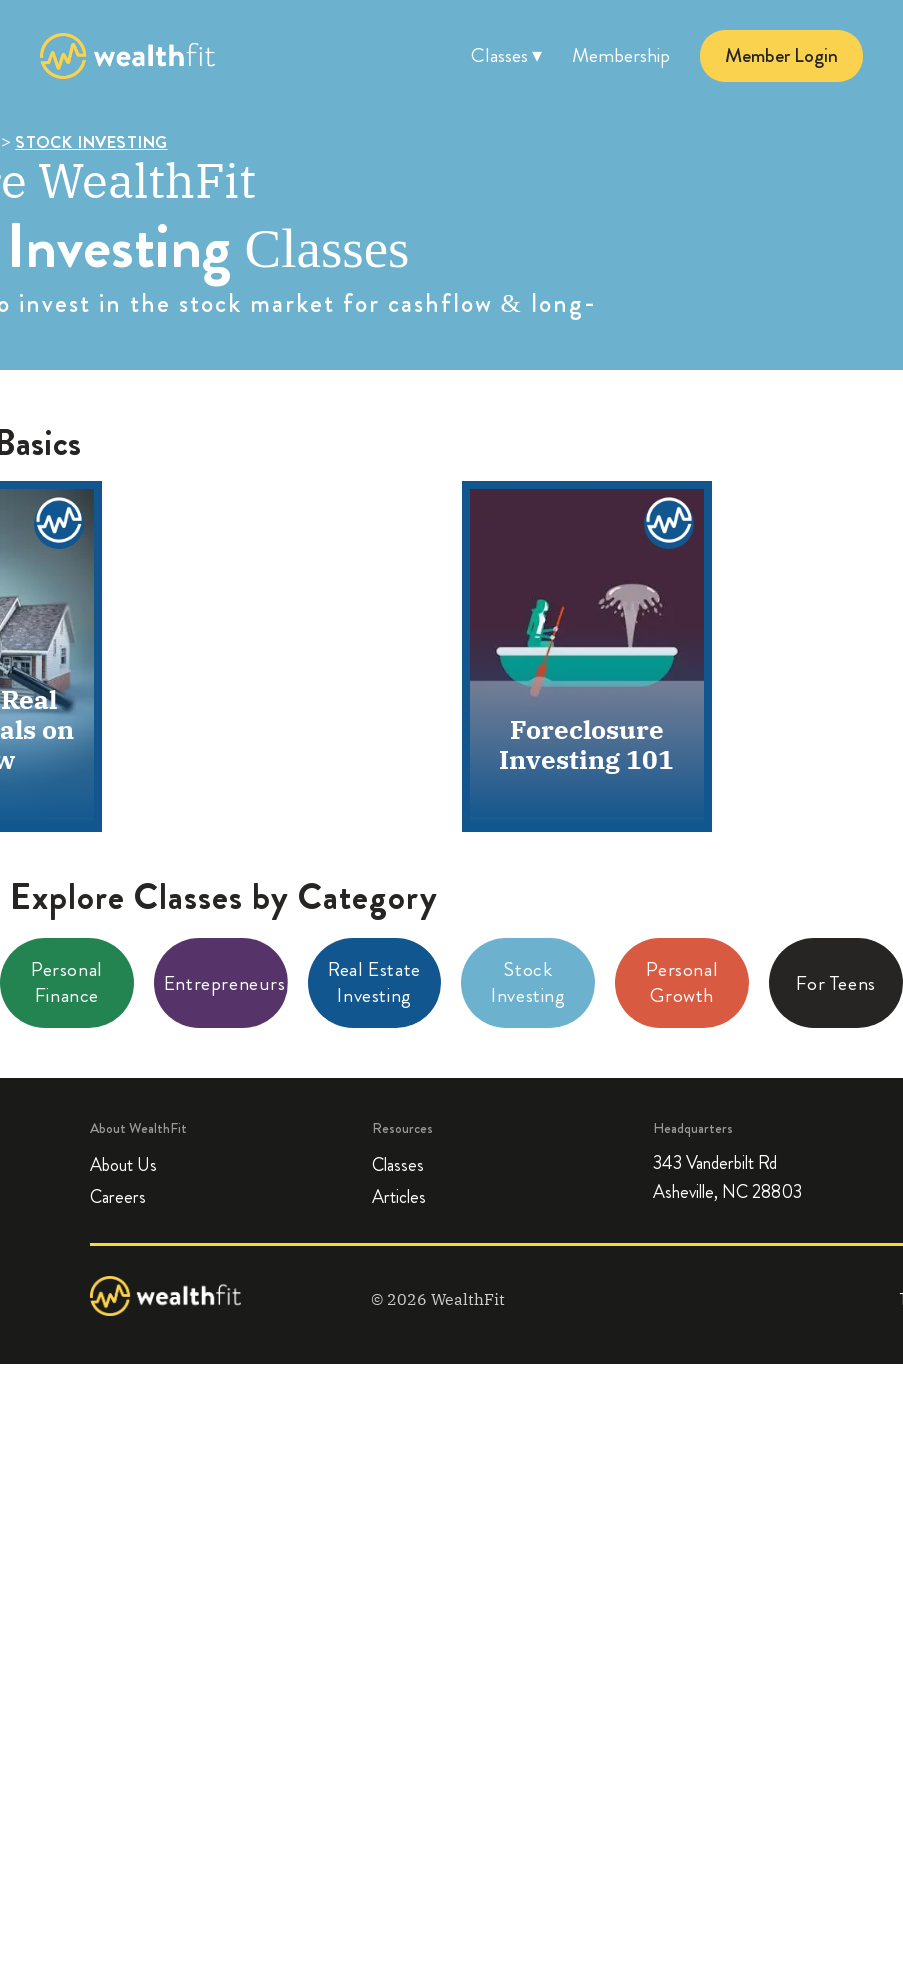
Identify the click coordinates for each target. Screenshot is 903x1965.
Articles (399, 1197)
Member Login (781, 55)
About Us (123, 1165)
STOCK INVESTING (91, 142)
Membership (621, 55)
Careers (118, 1197)
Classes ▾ (506, 55)
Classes (398, 1165)
